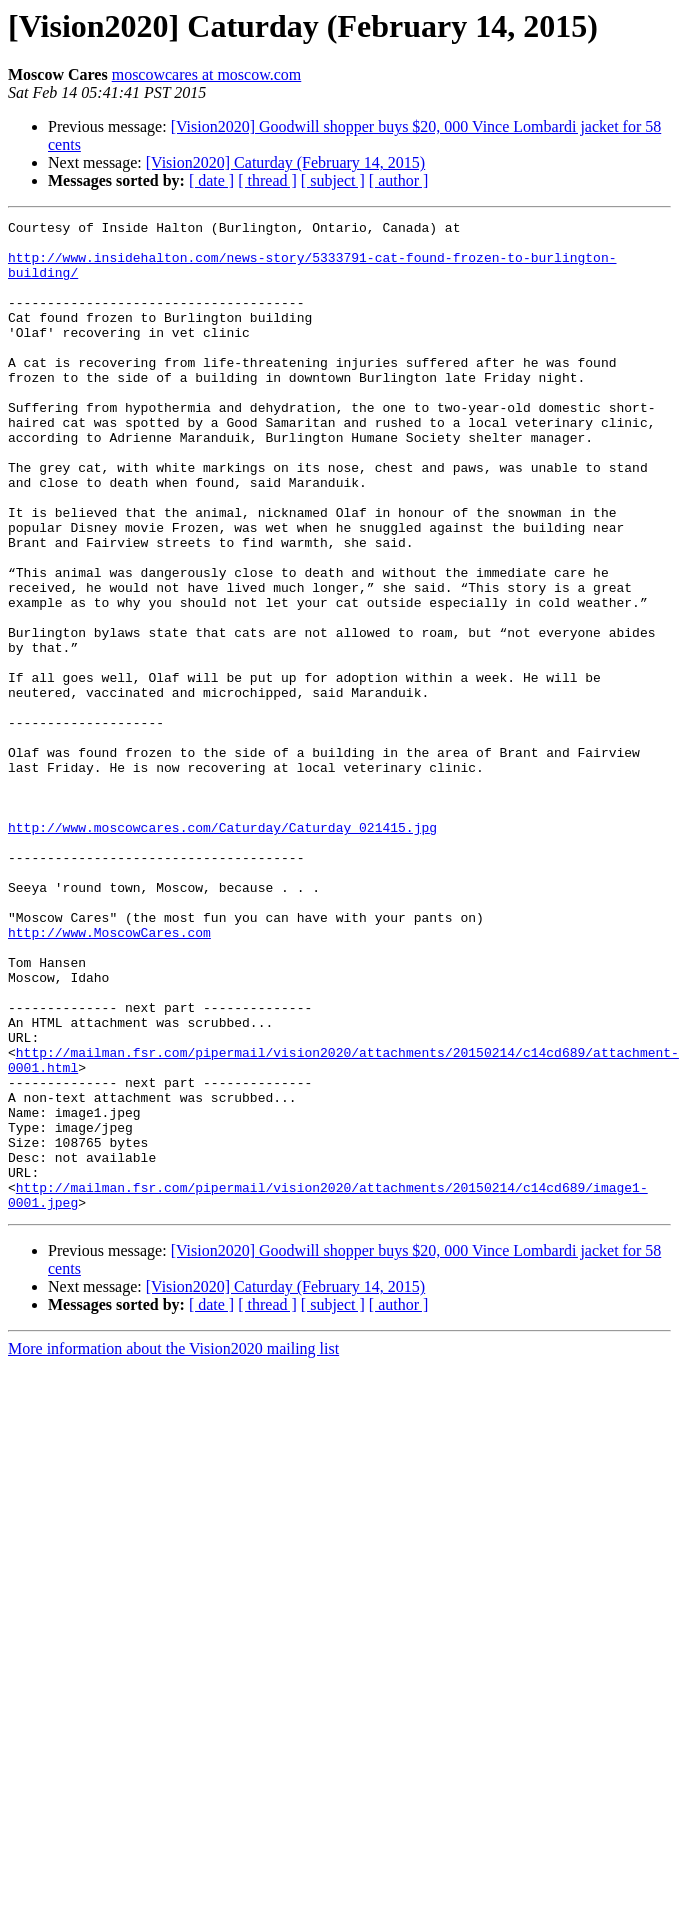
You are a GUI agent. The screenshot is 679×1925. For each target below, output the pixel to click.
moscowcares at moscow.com (207, 74)
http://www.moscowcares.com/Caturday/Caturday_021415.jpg (222, 950)
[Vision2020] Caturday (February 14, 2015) (285, 162)
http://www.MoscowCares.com (109, 1076)
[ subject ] (333, 180)
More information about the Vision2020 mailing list (173, 1546)
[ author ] (399, 180)
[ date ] (211, 180)
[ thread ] (267, 180)
